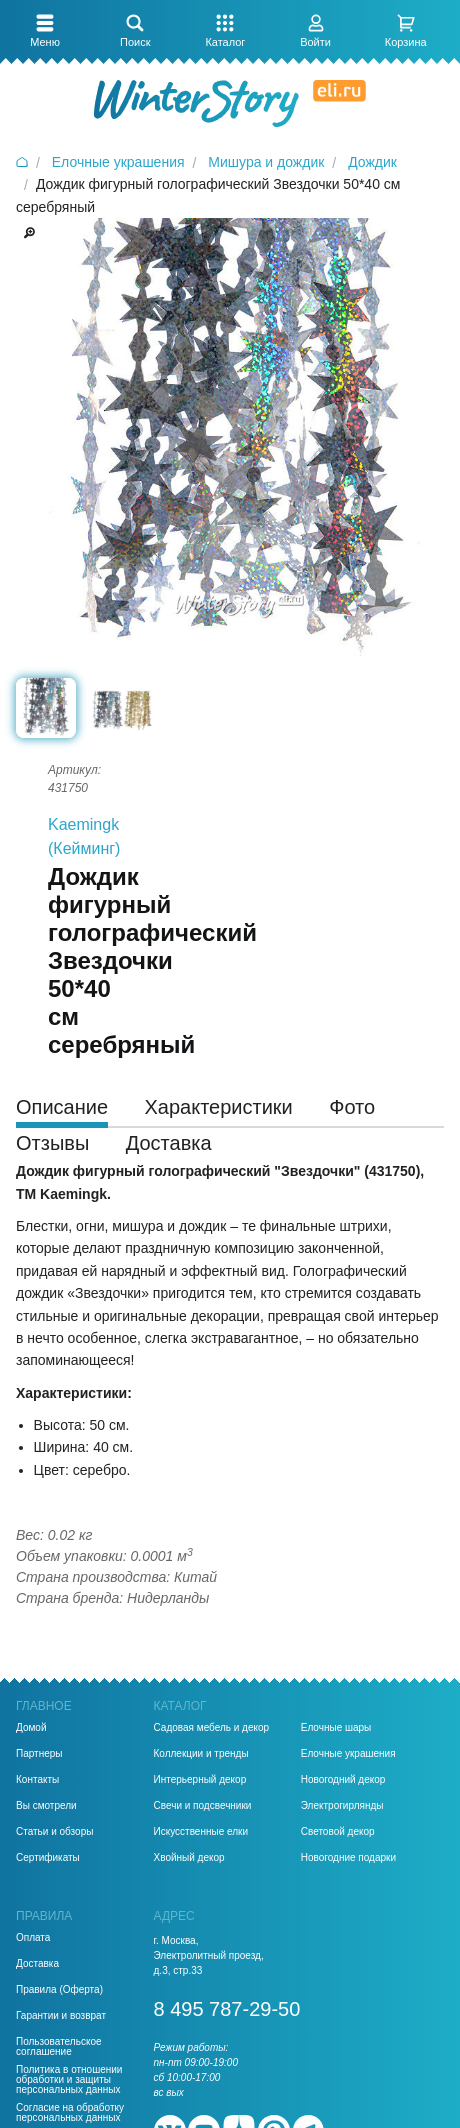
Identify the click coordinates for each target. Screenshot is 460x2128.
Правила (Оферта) (59, 1990)
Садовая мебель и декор (212, 1728)
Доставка (37, 1964)
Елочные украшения (348, 1754)
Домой (31, 1728)
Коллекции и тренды (201, 1754)
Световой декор (338, 1832)
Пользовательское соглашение (59, 2047)
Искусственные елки (201, 1832)
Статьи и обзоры (54, 1832)
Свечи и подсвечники (203, 1806)
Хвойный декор (189, 1858)
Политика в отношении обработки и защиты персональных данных (69, 2080)
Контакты (37, 1780)
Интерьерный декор (200, 1780)
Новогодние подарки (348, 1858)
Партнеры (39, 1754)
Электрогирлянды (342, 1806)
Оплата (33, 1938)
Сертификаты (48, 1858)
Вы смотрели (46, 1806)
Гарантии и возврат (61, 2016)
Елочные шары (336, 1728)
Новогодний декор (343, 1780)
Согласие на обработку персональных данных (70, 2113)
